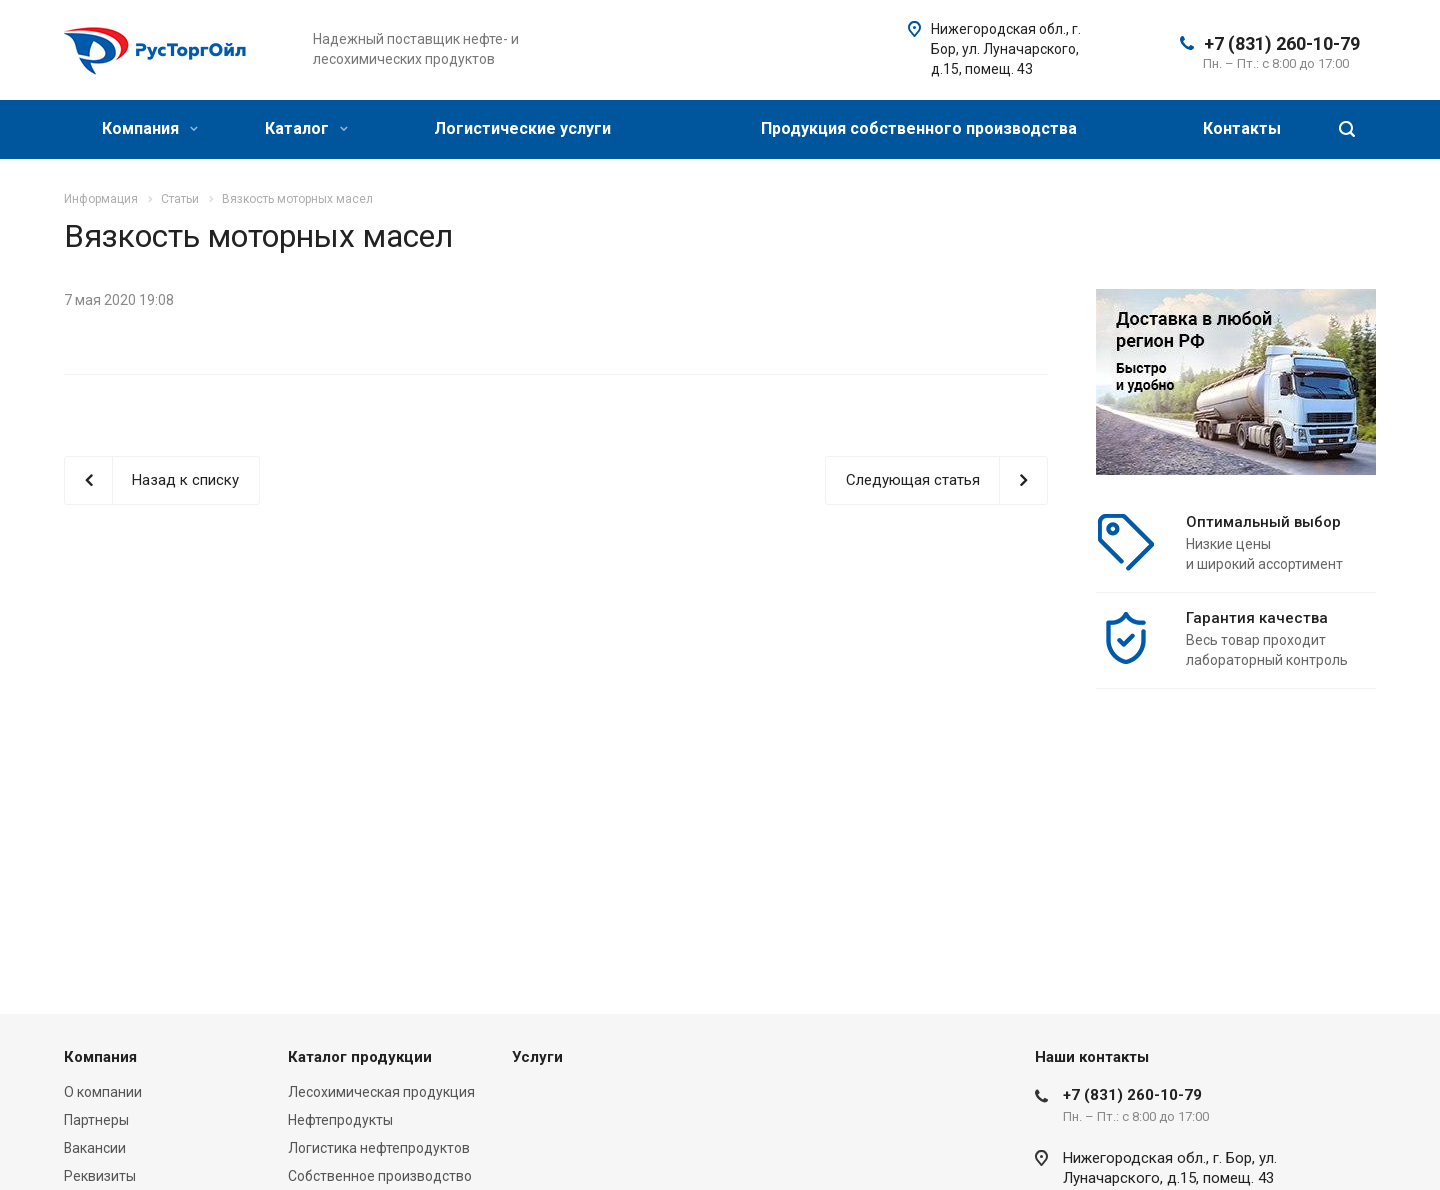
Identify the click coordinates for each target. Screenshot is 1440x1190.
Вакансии (95, 1148)
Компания (150, 128)
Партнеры (96, 1120)
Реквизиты (100, 1176)
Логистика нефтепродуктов (379, 1148)
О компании (103, 1092)
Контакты (1242, 128)
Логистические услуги (522, 128)
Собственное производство (380, 1176)
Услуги (537, 1057)
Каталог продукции (360, 1057)
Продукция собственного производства (919, 128)
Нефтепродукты (340, 1120)
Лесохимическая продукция (381, 1092)
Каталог (306, 128)
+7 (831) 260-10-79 (1282, 43)
